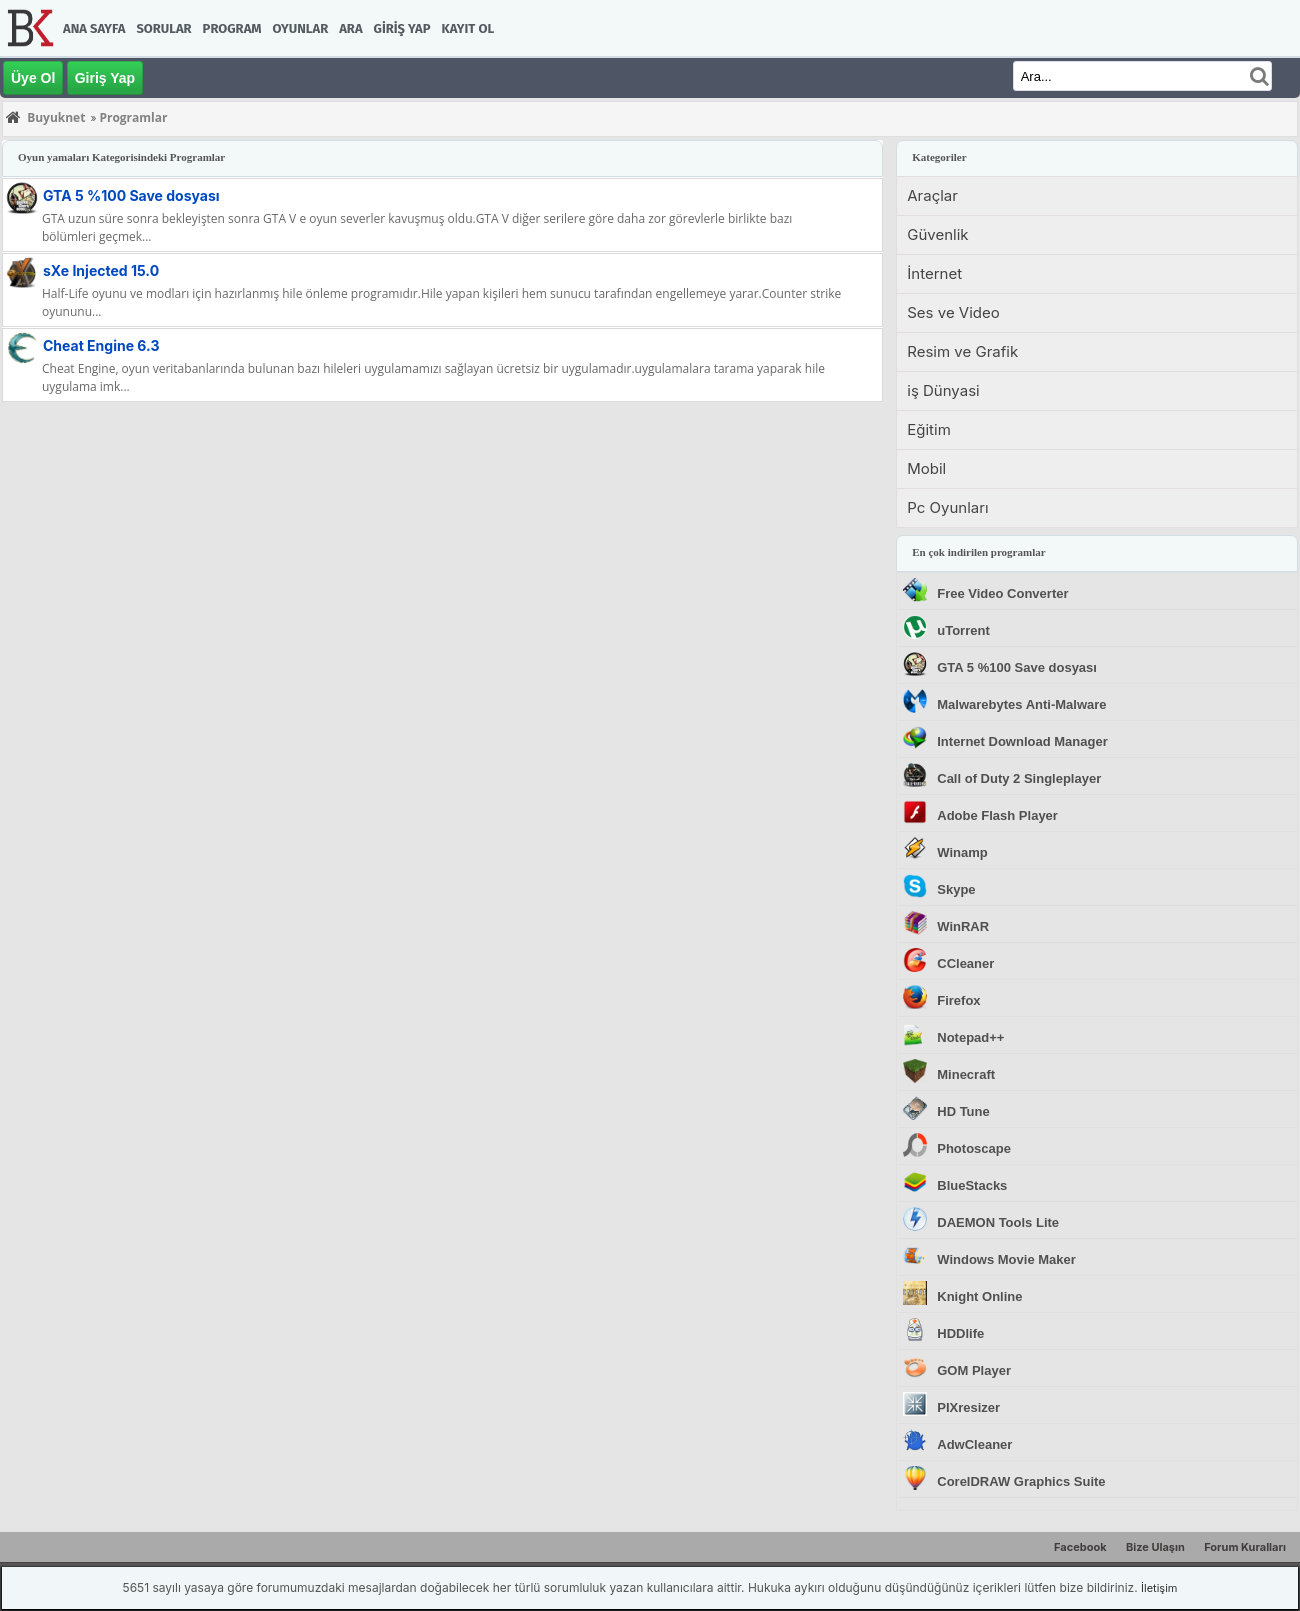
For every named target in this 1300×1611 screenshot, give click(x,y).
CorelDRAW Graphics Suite (1021, 1481)
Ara (350, 28)
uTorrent (963, 630)
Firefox (958, 1000)
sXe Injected (101, 270)
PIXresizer (968, 1407)
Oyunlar (301, 28)
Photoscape (974, 1148)
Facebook (1080, 1547)
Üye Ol (33, 78)
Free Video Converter (1002, 593)
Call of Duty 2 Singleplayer (1019, 778)
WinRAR (963, 926)
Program (232, 28)
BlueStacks (972, 1185)
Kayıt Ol (468, 28)
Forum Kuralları (1245, 1547)
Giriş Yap (402, 28)
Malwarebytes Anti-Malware (1021, 704)
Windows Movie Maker (1006, 1259)
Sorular (163, 28)
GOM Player (974, 1370)
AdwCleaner (974, 1444)
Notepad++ (970, 1037)
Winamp (962, 852)
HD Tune (963, 1111)
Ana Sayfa (94, 28)
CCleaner (965, 963)
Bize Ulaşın (1155, 1547)
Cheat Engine (101, 345)
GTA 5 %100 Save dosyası (131, 195)
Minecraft (966, 1074)
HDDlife (960, 1333)
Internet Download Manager (1022, 741)
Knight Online (979, 1296)
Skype (956, 889)
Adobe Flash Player (997, 815)
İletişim (1159, 1588)
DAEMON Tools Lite (998, 1222)
